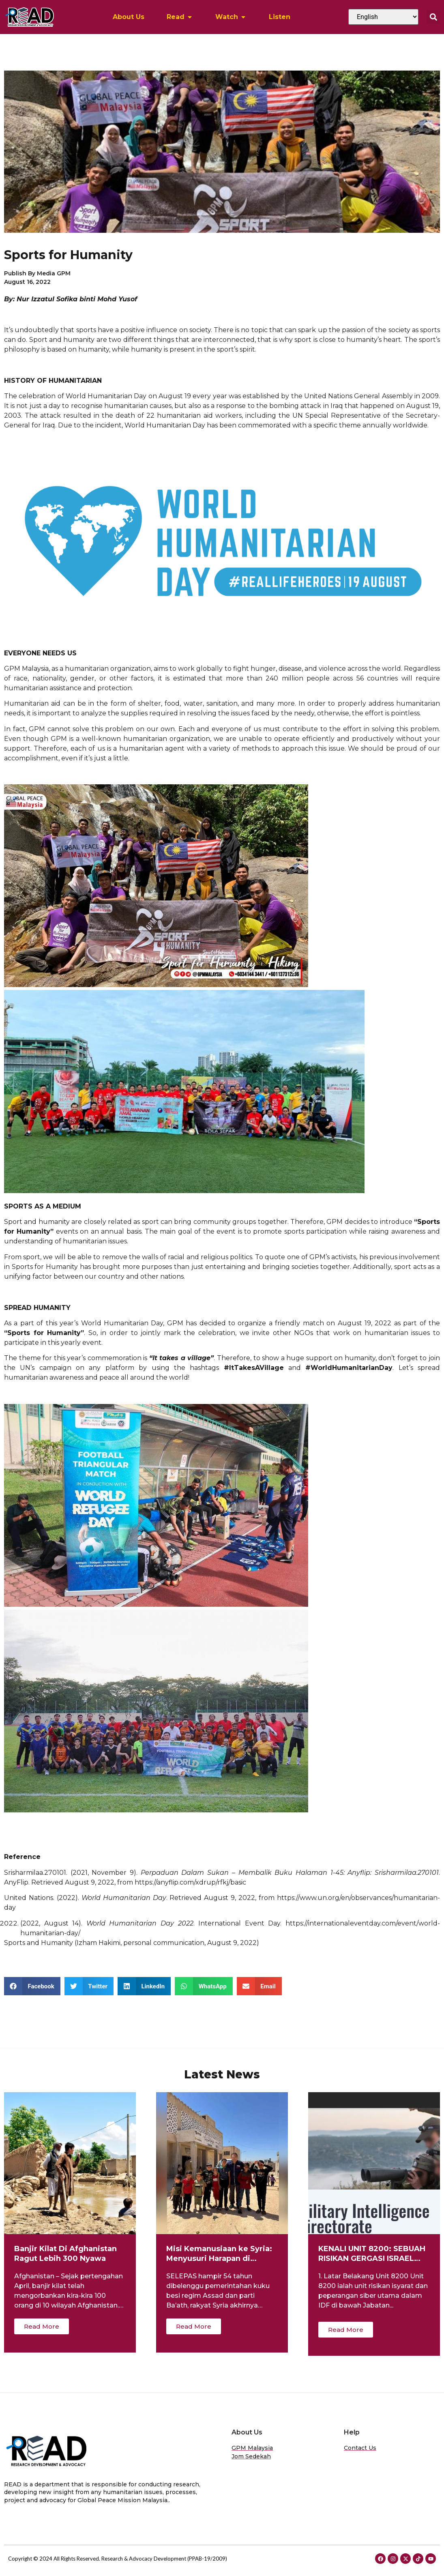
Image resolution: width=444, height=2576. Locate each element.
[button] (433, 17)
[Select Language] (383, 17)
